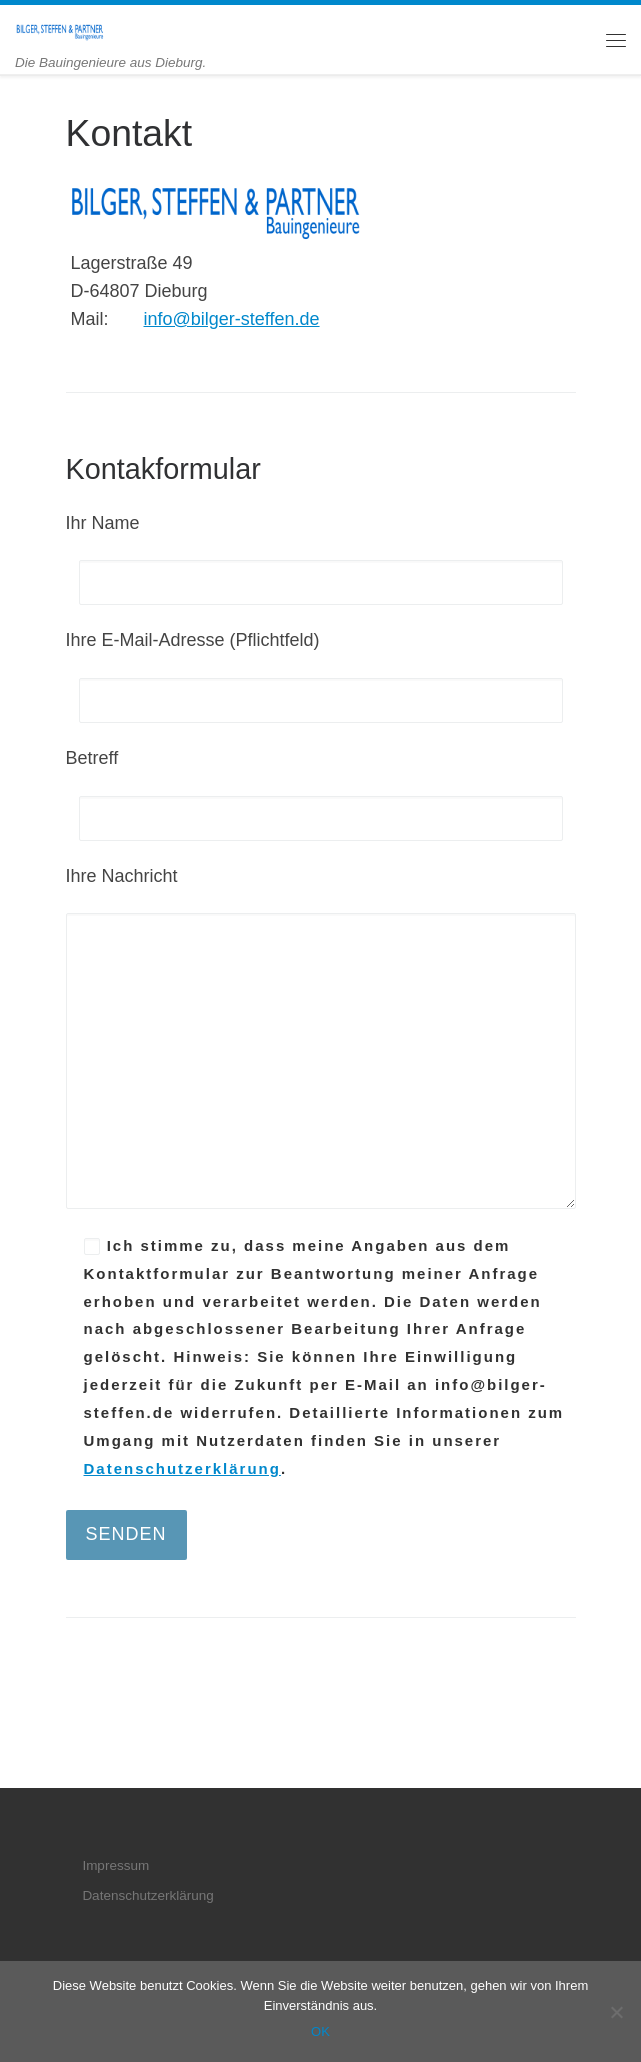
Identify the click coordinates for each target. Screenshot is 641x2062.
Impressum (115, 1865)
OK (320, 2031)
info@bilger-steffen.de (232, 319)
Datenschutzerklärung (182, 1468)
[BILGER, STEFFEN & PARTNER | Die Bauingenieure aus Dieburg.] (60, 29)
